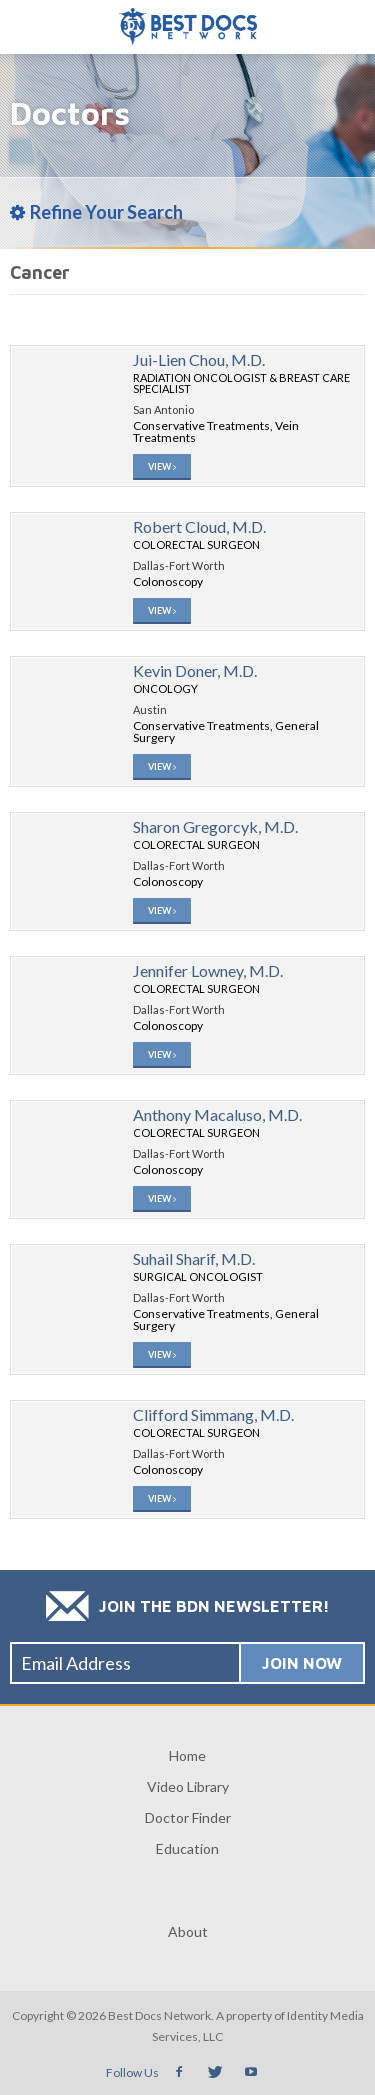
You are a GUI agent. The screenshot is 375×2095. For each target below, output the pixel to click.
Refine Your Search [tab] (96, 212)
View (162, 466)
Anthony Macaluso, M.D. (217, 1114)
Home (187, 1755)
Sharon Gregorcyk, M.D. (215, 826)
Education (187, 1848)
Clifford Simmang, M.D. (213, 1414)
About (188, 1931)
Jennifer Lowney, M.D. (208, 970)
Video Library (188, 1786)
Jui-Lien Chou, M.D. (199, 359)
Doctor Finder (188, 1817)
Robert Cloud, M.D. (199, 526)
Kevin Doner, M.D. (195, 670)
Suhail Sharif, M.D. (194, 1258)
